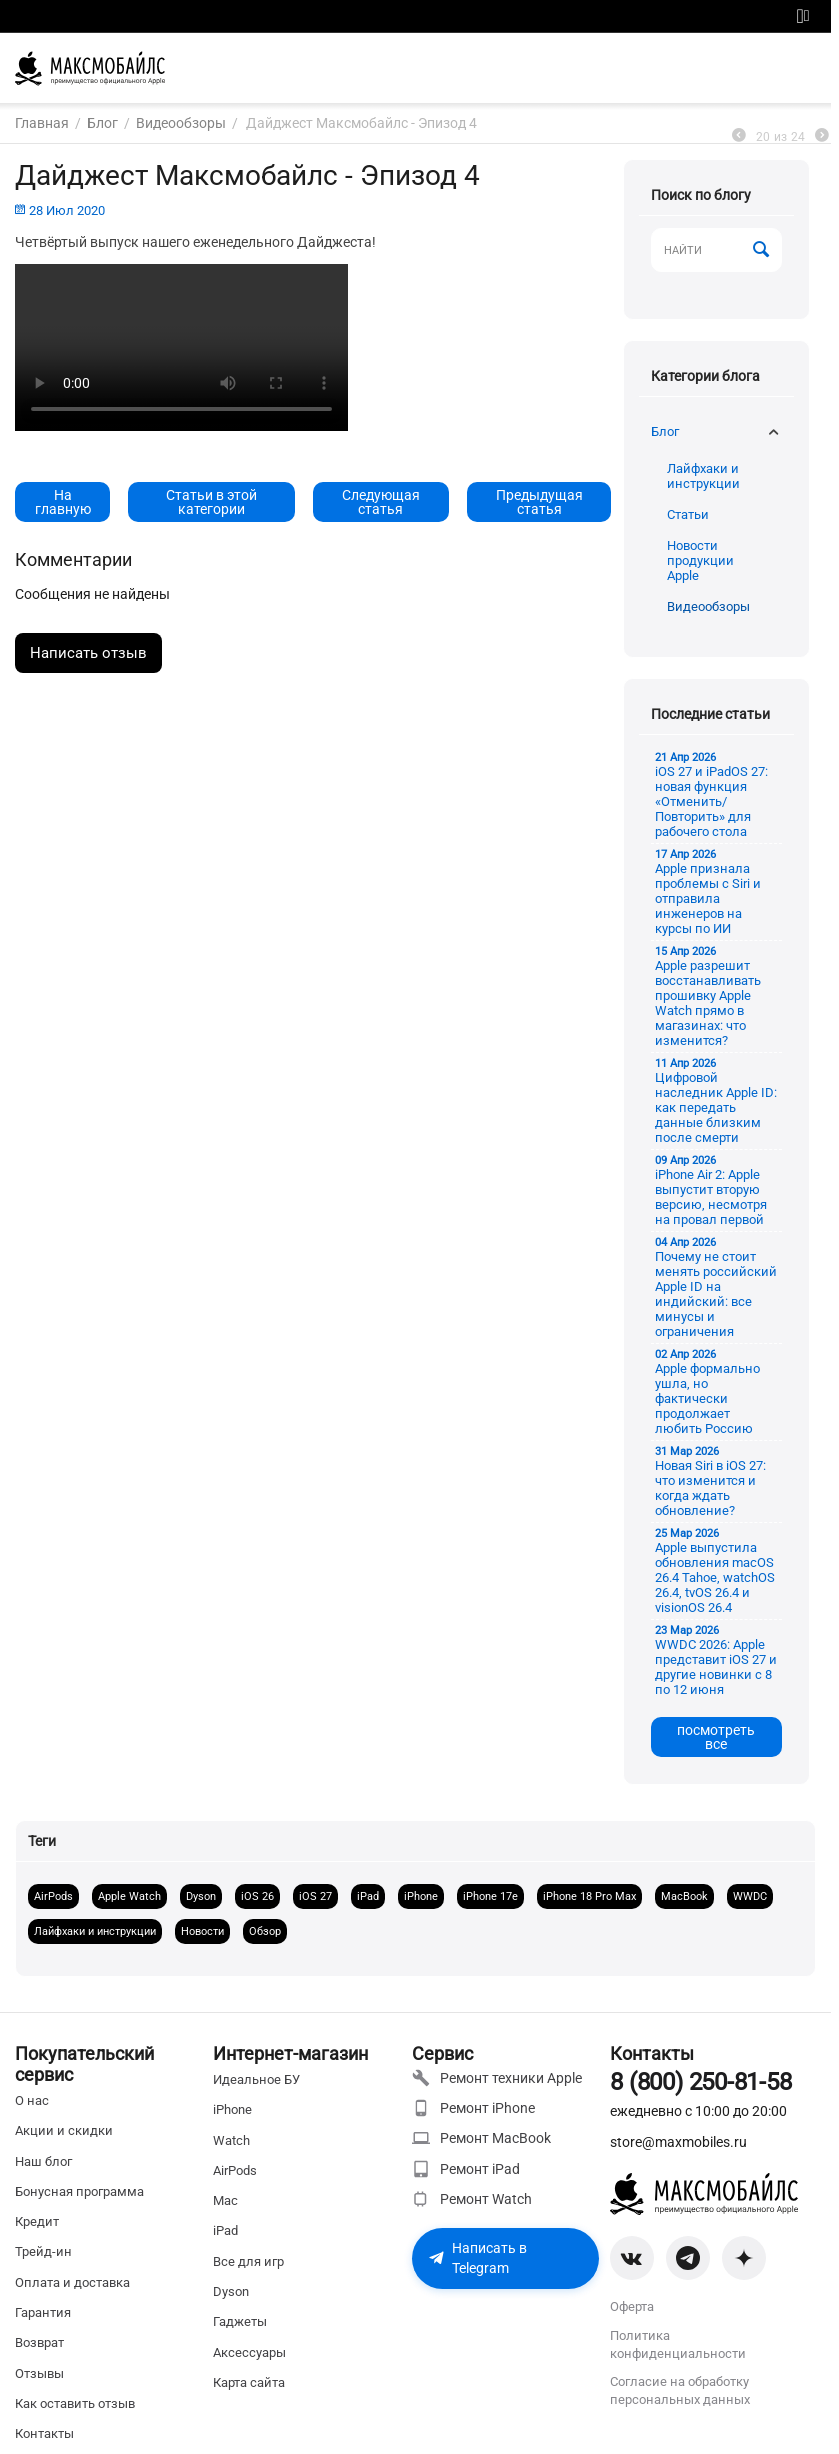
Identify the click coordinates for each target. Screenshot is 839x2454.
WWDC (750, 1896)
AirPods (53, 1896)
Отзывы (39, 2373)
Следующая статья (381, 502)
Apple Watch (129, 1896)
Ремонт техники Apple (497, 2078)
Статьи (688, 514)
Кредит (37, 2221)
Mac (225, 2200)
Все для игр (248, 2261)
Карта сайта (249, 2382)
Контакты (44, 2433)
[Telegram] (688, 2258)
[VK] (632, 2258)
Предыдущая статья (539, 502)
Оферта (632, 2306)
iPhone (421, 1896)
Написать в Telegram (477, 2258)
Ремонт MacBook (481, 2138)
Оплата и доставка (72, 2282)
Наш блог (43, 2161)
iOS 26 (257, 1896)
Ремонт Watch (472, 2199)
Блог (665, 431)
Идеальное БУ (256, 2079)
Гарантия (43, 2312)
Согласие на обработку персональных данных (680, 2390)
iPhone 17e (490, 1896)
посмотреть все (716, 1737)
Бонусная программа (79, 2191)
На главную (63, 502)
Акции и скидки (64, 2130)
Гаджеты (240, 2321)
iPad (368, 1896)
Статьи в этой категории (211, 502)
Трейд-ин (43, 2251)
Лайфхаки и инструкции (703, 476)
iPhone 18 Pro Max (589, 1896)
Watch (231, 2140)
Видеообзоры (708, 606)
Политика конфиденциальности (678, 2344)
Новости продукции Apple (700, 560)
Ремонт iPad (466, 2169)
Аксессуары (249, 2352)
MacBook (684, 1896)
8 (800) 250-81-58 (700, 2082)
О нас (32, 2100)
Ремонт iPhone (473, 2108)
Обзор (265, 1931)
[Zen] (744, 2258)
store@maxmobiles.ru (678, 2142)
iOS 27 (315, 1896)
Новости (202, 1931)
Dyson (201, 1896)
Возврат (39, 2342)
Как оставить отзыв (75, 2403)
